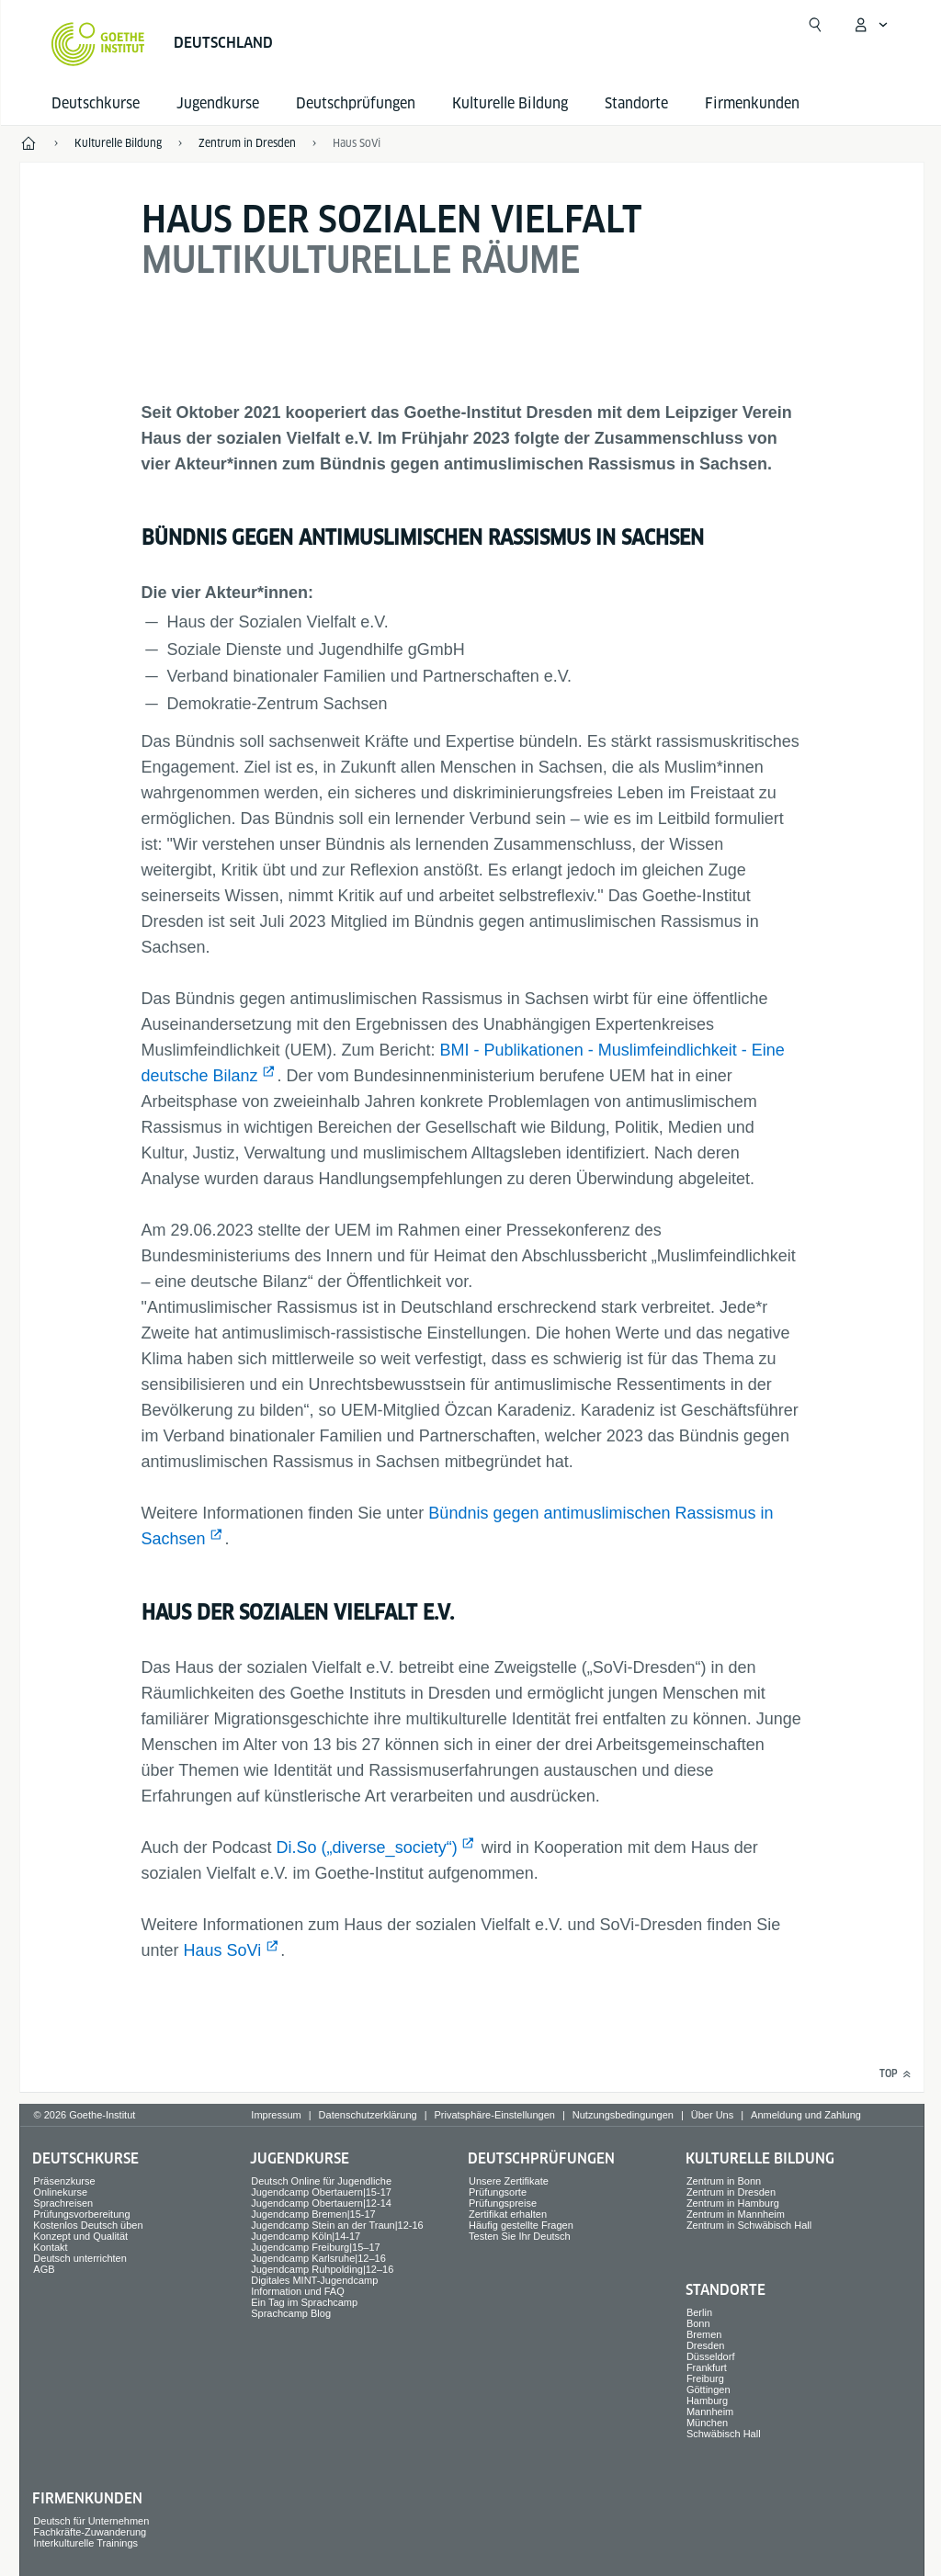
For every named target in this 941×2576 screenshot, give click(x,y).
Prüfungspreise (503, 2203)
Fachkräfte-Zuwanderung (89, 2531)
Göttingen (708, 2389)
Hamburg (707, 2400)
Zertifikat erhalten (508, 2214)
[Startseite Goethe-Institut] (97, 44)
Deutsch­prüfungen (355, 103)
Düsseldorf (710, 2356)
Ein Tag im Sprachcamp (304, 2302)
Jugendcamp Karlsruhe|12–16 (318, 2258)
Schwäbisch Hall (723, 2433)
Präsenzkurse (64, 2180)
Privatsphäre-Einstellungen (494, 2114)
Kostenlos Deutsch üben (87, 2225)
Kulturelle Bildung (510, 103)
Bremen (704, 2334)
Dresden (705, 2345)
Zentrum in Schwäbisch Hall (748, 2225)
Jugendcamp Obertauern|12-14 (321, 2203)
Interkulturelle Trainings (85, 2542)
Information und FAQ (298, 2291)
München (707, 2422)
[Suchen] (815, 25)
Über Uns (712, 2114)
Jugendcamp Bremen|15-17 (313, 2214)
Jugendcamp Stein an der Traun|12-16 (337, 2225)
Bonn (698, 2323)
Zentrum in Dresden (731, 2192)
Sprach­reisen (63, 2203)
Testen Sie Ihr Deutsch (520, 2236)
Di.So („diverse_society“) (367, 1847)
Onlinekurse (60, 2192)
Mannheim (709, 2411)
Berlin (699, 2312)
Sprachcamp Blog (291, 2313)
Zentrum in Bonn (723, 2180)
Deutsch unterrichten (80, 2258)
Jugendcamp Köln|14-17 (305, 2236)
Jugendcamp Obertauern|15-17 (321, 2192)
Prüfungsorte (498, 2192)
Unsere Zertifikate (509, 2180)
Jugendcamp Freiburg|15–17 (315, 2247)
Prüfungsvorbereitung (81, 2214)
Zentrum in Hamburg (732, 2203)
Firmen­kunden (752, 103)
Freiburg (705, 2378)
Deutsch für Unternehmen (91, 2520)
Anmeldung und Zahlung (806, 2114)
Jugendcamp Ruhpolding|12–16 (322, 2269)
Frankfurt (706, 2367)
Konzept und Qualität (80, 2236)
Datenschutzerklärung (368, 2114)
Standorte (636, 103)
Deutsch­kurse (95, 103)
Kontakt (50, 2247)
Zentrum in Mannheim (735, 2214)
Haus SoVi (223, 1950)
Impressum (275, 2114)
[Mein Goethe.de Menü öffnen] (870, 25)
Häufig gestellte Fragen (521, 2225)
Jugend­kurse (217, 103)
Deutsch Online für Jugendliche (321, 2180)
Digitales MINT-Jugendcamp (314, 2280)
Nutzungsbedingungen (623, 2114)
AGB (43, 2269)
